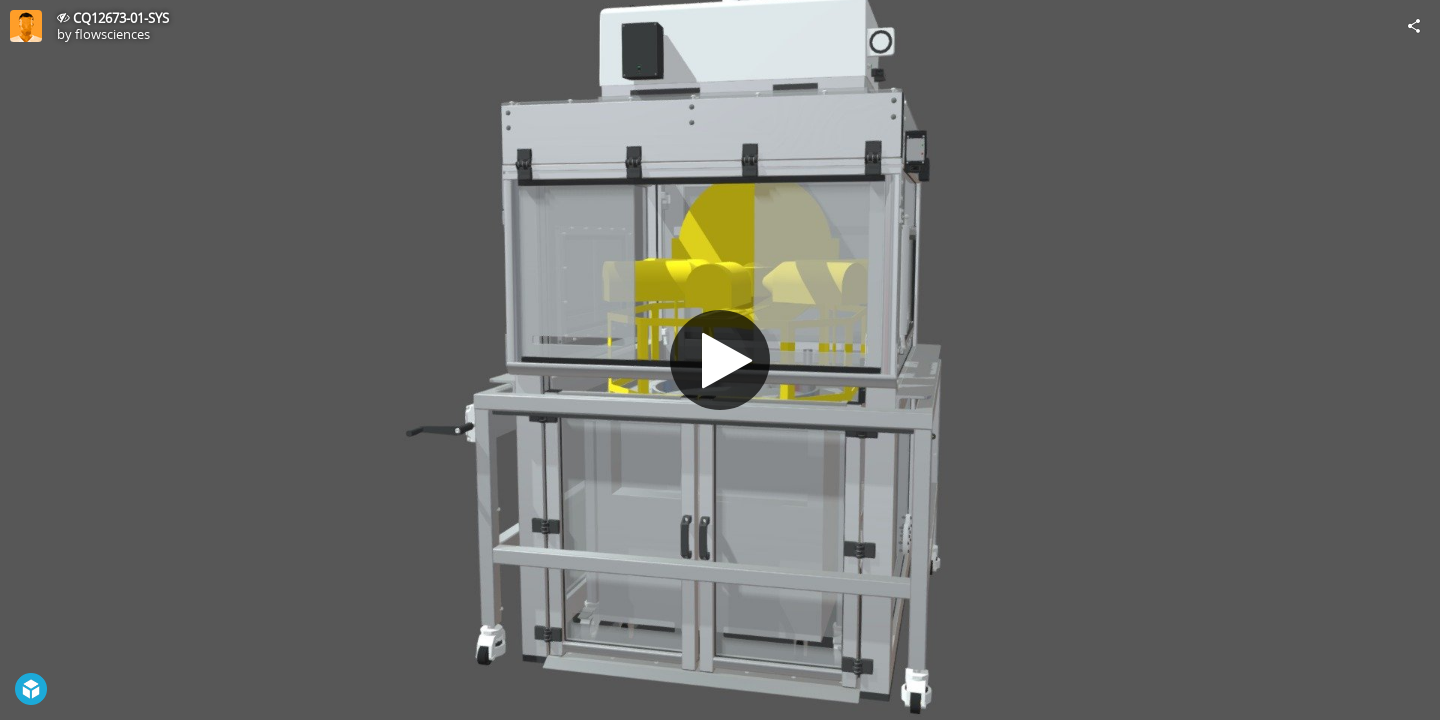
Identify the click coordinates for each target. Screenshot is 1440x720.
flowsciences (112, 34)
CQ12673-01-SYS (121, 18)
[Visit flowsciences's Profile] (26, 26)
